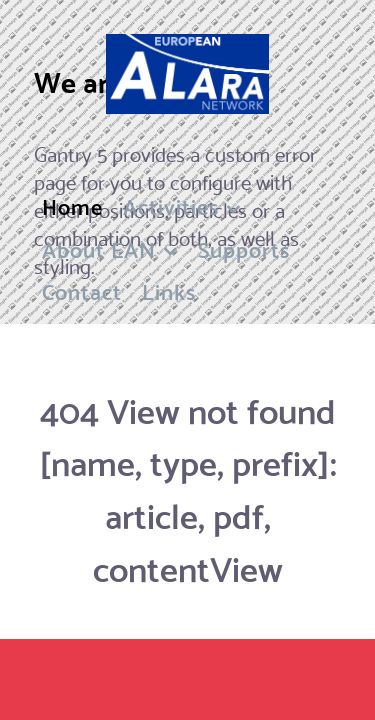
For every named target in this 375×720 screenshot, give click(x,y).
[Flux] (187, 74)
